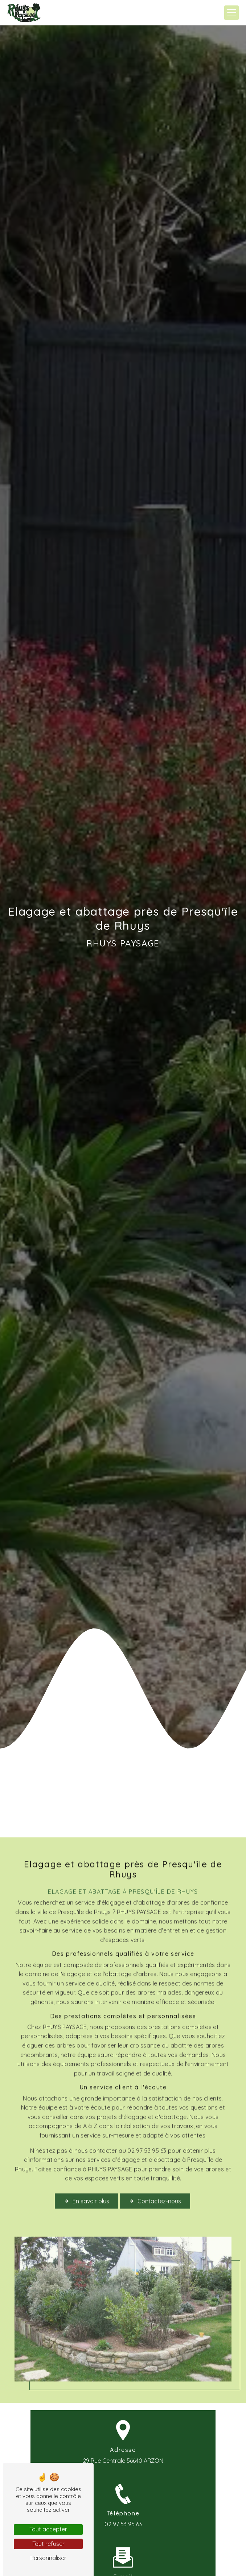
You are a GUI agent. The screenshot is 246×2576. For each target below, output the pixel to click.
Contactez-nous (155, 2179)
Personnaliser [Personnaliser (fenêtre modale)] (48, 2557)
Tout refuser (48, 2543)
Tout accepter (48, 2529)
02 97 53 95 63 (123, 2524)
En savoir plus (86, 2179)
